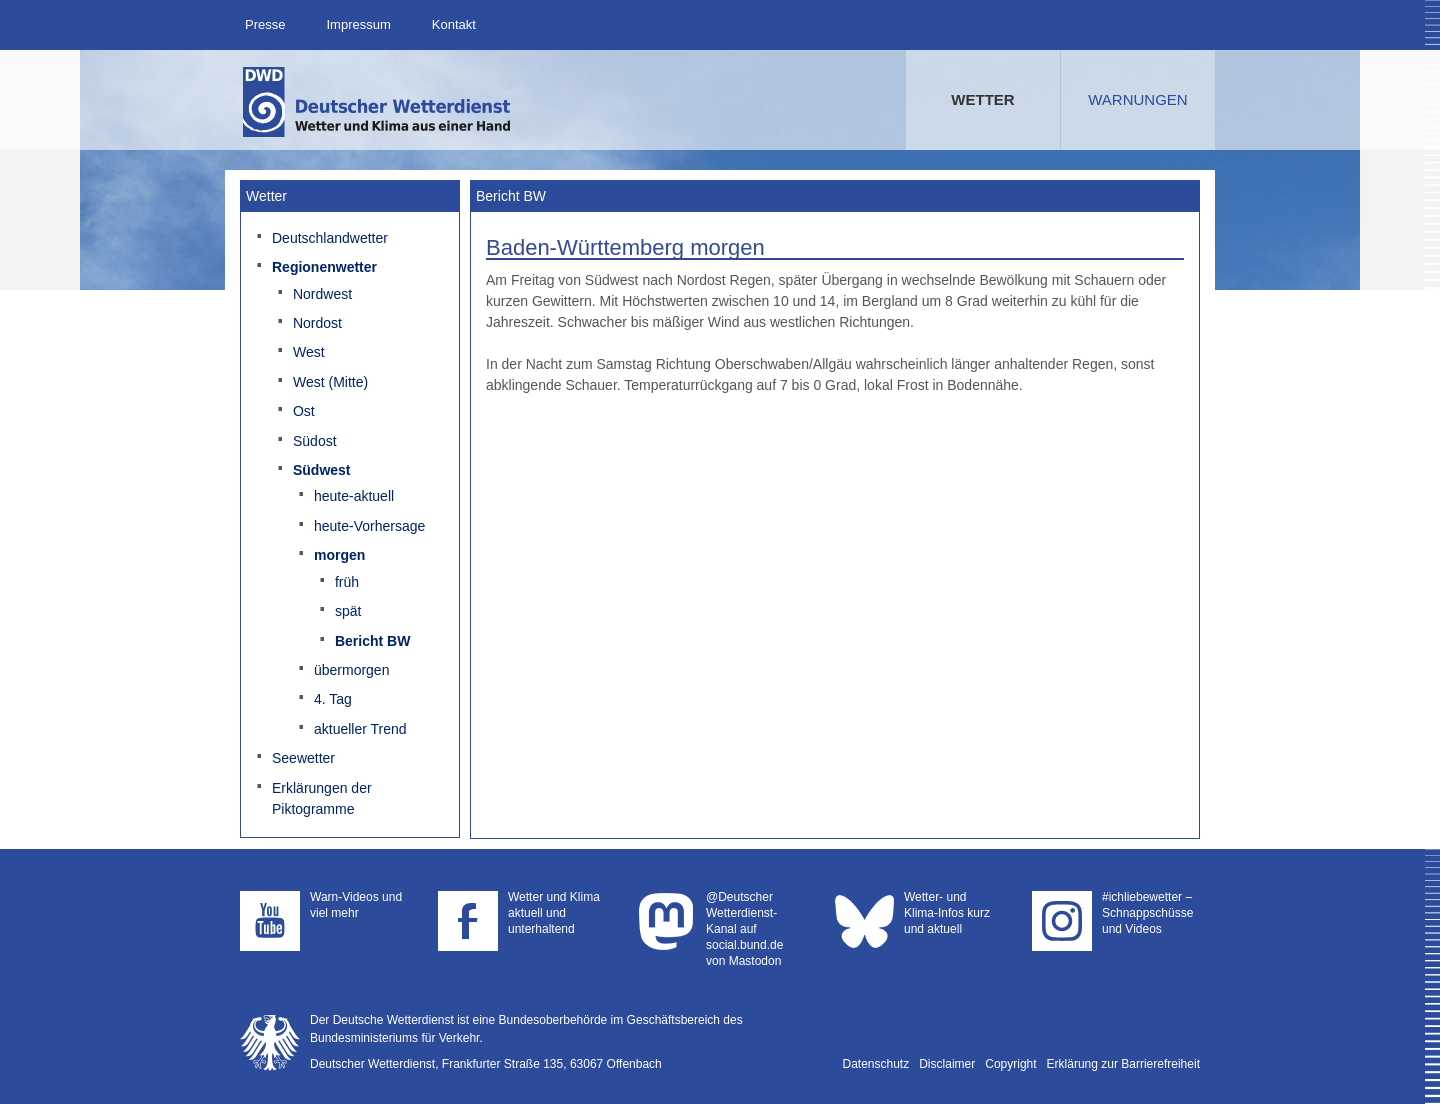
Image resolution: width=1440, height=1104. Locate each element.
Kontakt (454, 24)
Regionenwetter (324, 267)
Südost (315, 441)
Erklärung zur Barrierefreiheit (1123, 1064)
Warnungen (1137, 99)
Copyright (1010, 1064)
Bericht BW (372, 641)
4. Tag (333, 699)
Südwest (322, 470)
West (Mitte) (330, 382)
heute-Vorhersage (369, 526)
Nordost (317, 323)
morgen (339, 555)
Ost (304, 411)
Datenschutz (876, 1064)
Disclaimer (947, 1064)
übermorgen (352, 670)
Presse (265, 24)
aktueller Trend (360, 729)
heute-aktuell (354, 496)
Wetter (982, 99)
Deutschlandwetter (330, 238)
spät (348, 611)
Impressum (358, 24)
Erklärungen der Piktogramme (322, 798)
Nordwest (322, 294)
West (309, 352)
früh (347, 582)
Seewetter (303, 758)
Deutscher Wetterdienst (378, 102)
